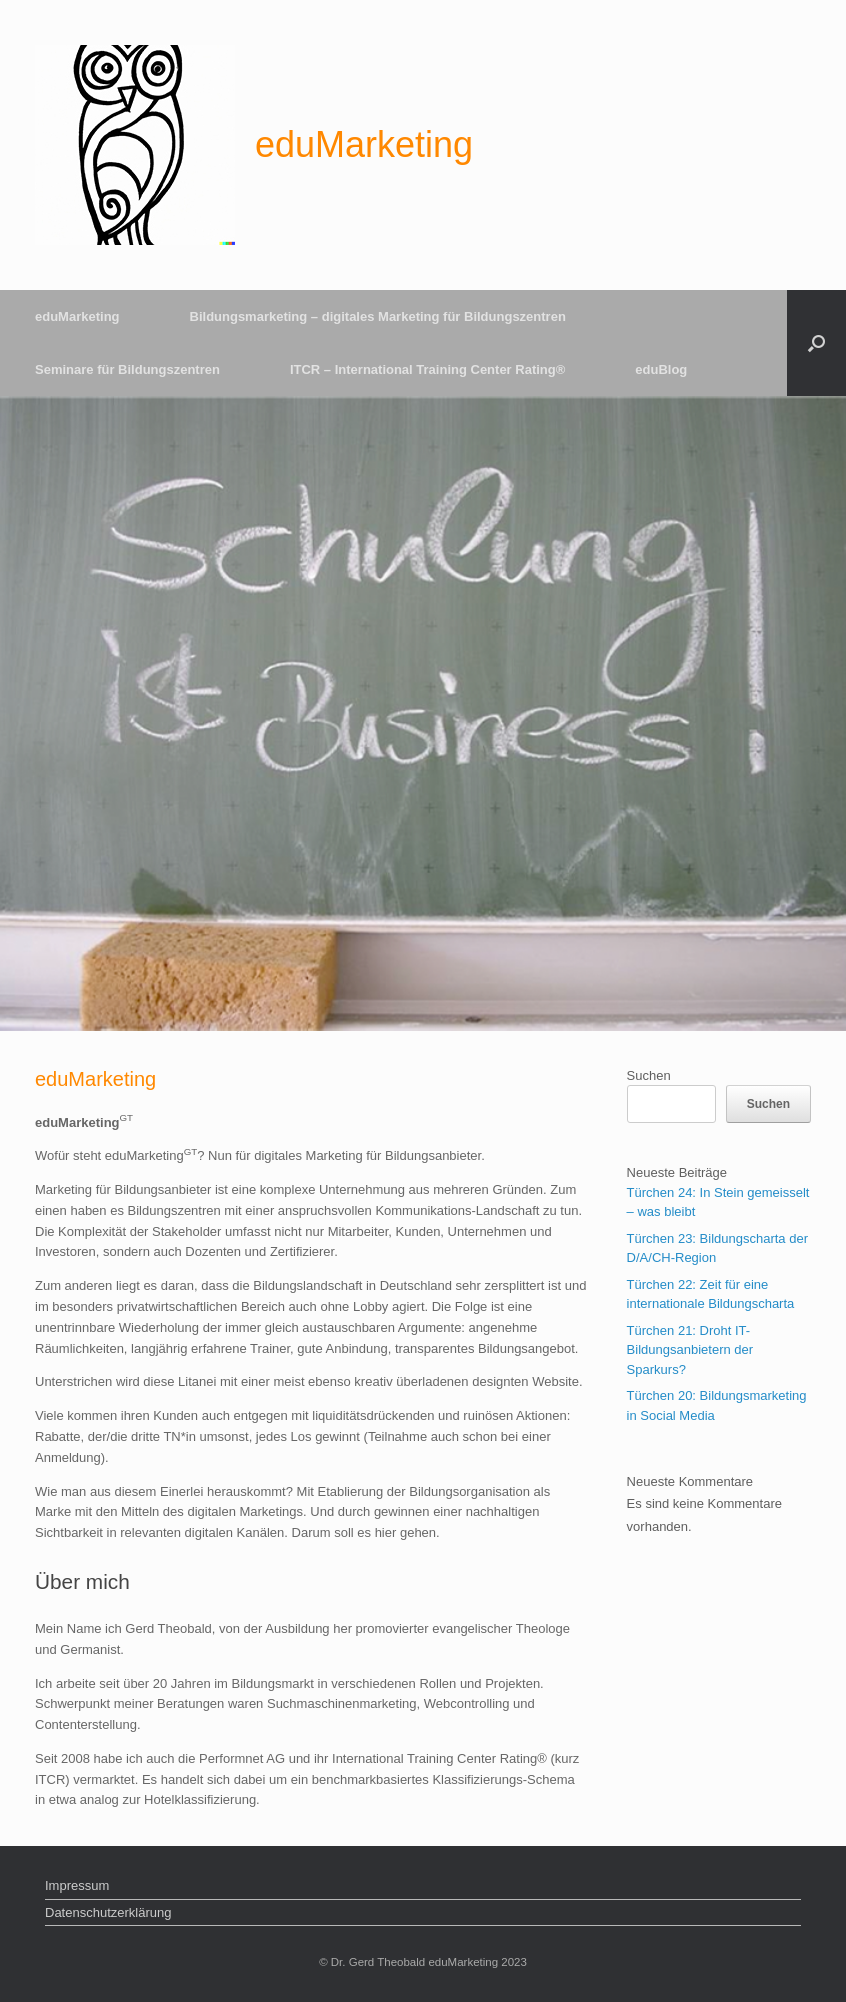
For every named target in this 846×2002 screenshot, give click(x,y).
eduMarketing (77, 316)
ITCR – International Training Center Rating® (427, 369)
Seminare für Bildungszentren (127, 369)
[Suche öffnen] (816, 343)
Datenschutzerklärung (108, 1912)
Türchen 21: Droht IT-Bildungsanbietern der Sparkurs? (690, 1350)
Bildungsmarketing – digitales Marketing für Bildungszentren (378, 316)
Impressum (77, 1885)
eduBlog (661, 369)
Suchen (649, 1075)
